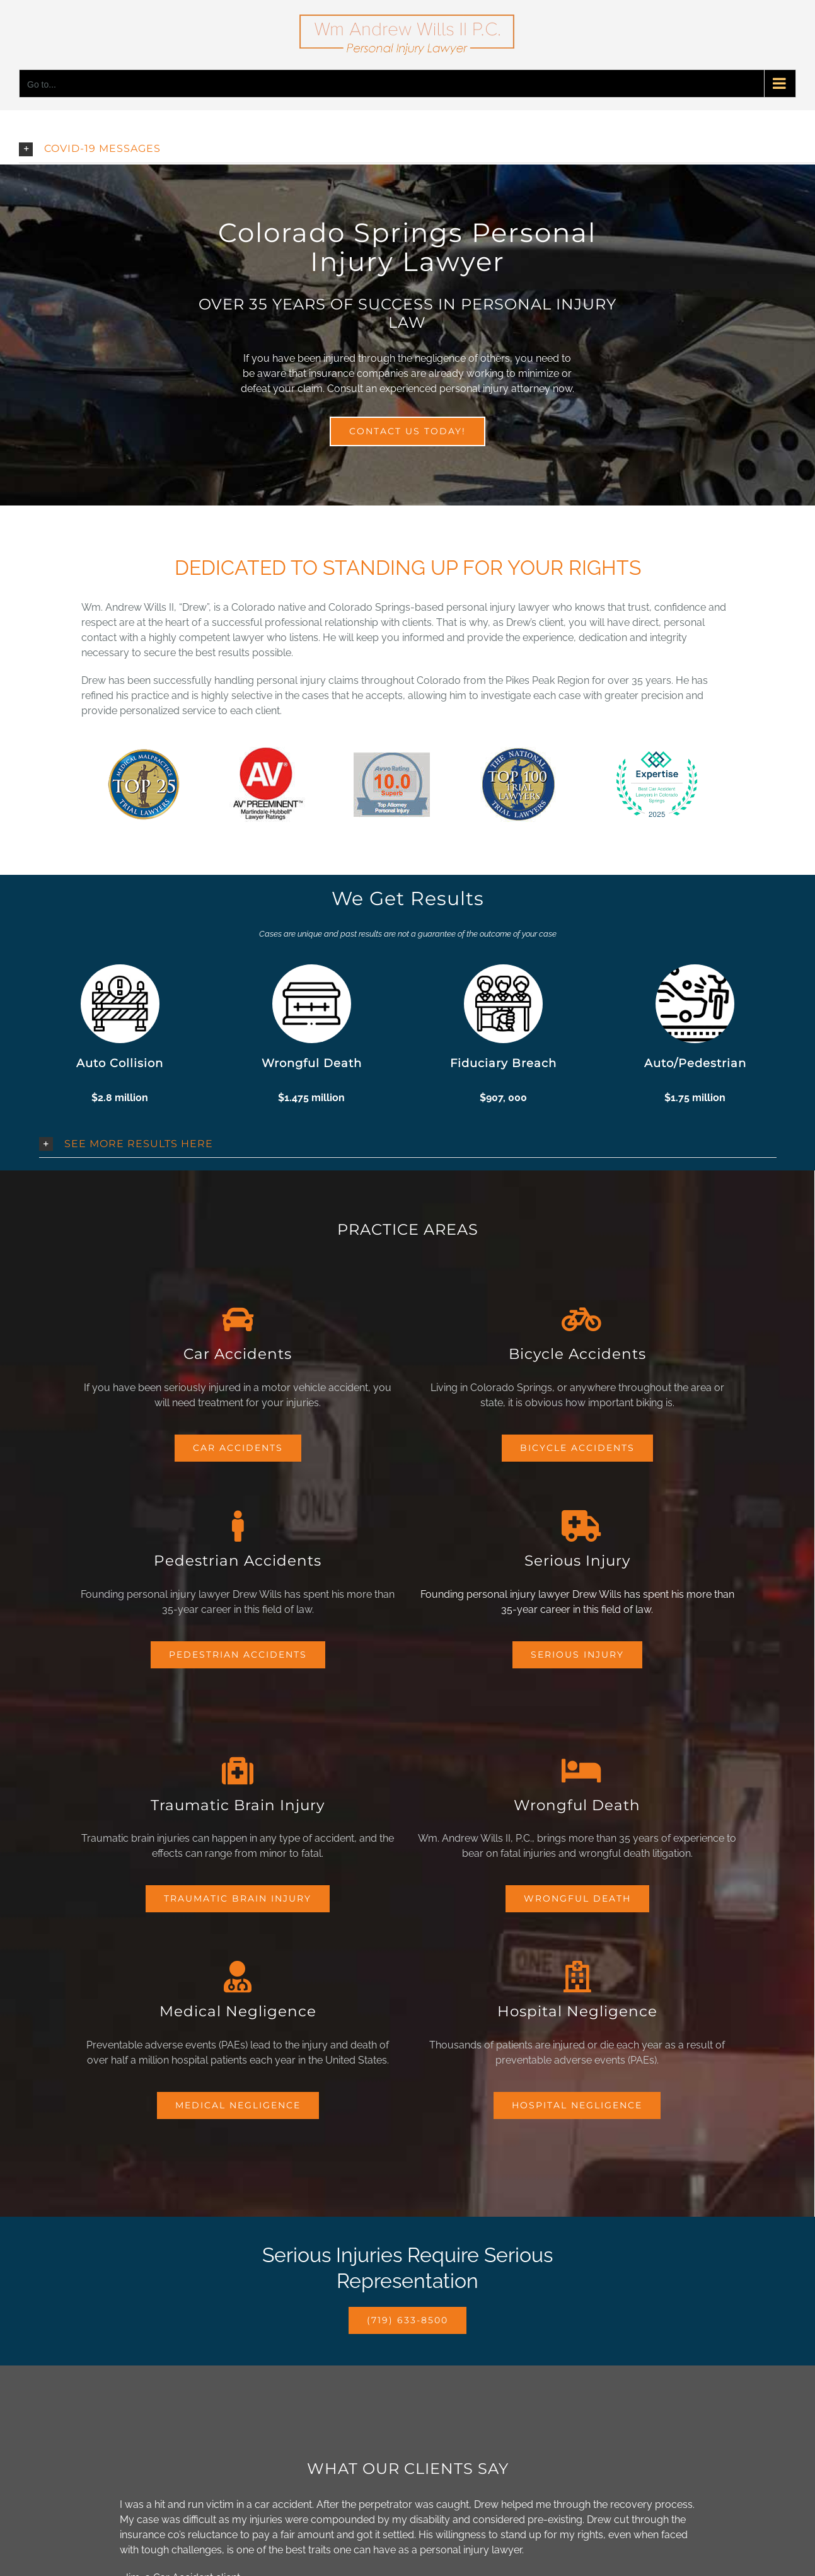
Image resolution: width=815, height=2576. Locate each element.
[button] (417, 149)
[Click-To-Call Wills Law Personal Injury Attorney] (407, 2320)
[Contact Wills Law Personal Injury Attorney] (407, 431)
